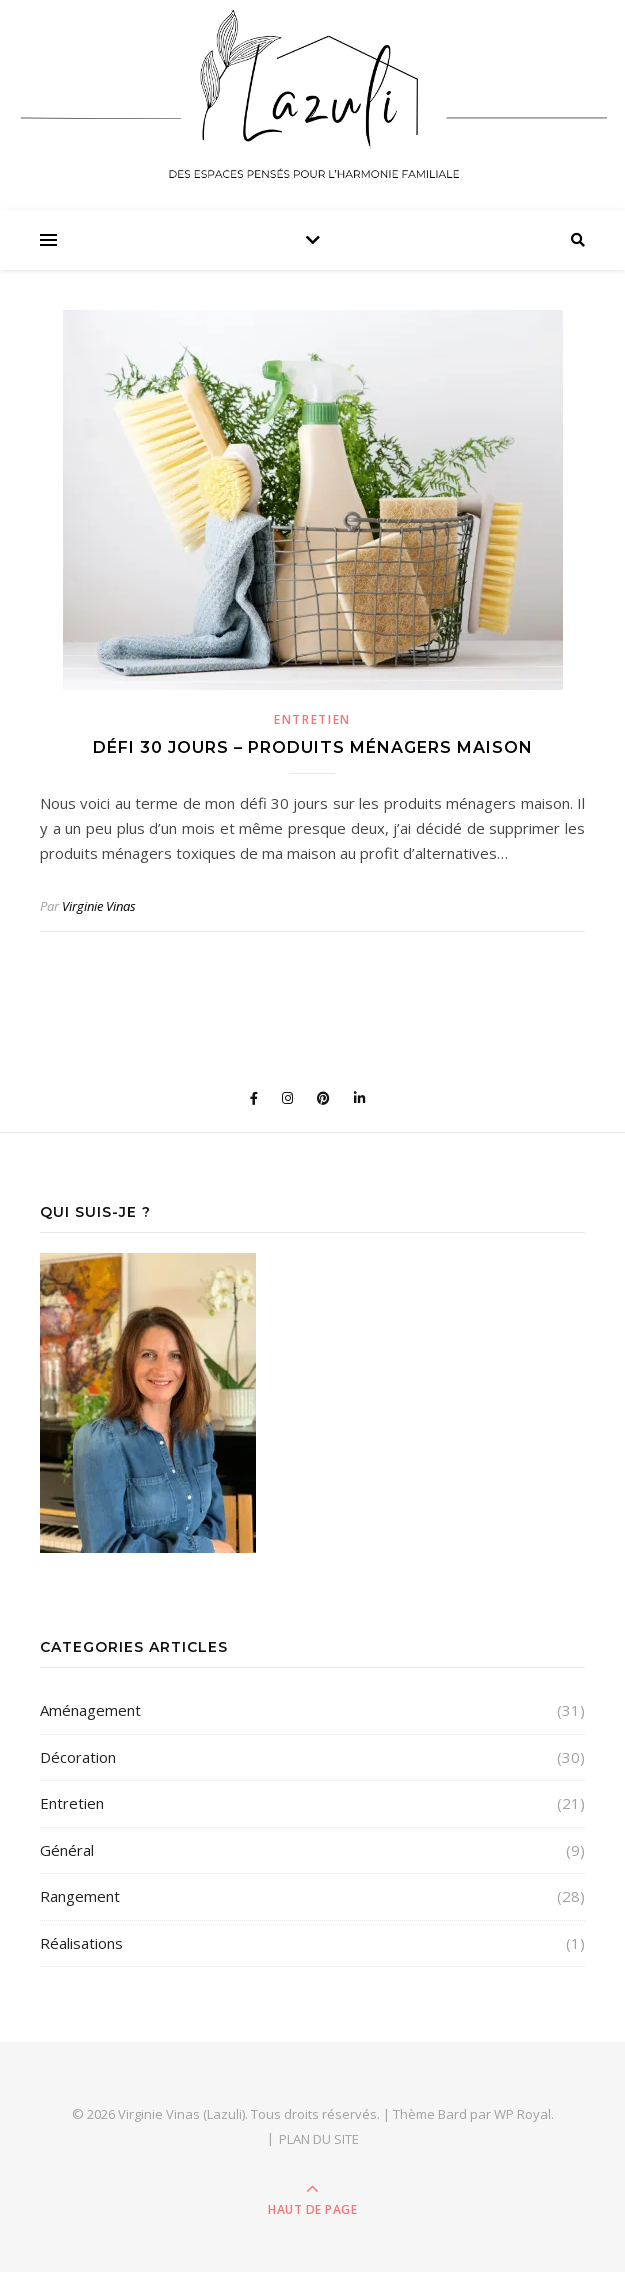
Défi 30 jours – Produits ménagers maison (313, 747)
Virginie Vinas (99, 906)
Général (67, 1850)
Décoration (78, 1757)
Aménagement (90, 1710)
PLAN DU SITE (319, 2139)
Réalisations (81, 1943)
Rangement (80, 1896)
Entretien (312, 719)
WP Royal (522, 2114)
